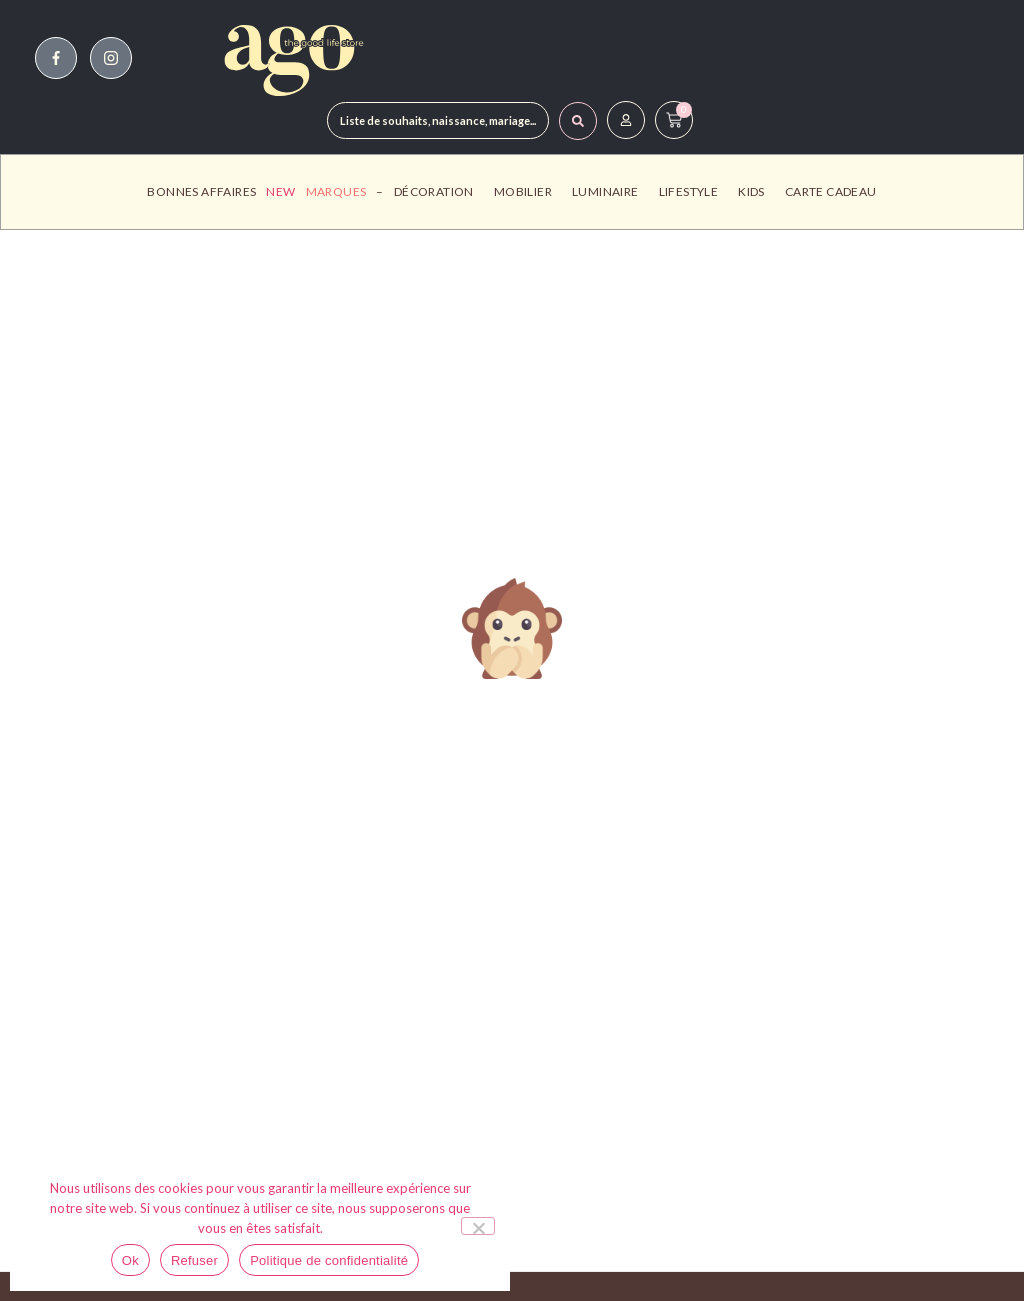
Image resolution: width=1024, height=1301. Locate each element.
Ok (130, 1260)
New (280, 191)
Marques (336, 191)
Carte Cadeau (831, 191)
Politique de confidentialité (329, 1260)
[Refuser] (478, 1226)
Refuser (194, 1260)
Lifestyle (694, 192)
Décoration (439, 192)
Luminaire (610, 192)
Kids (756, 192)
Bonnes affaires (201, 191)
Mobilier (528, 192)
